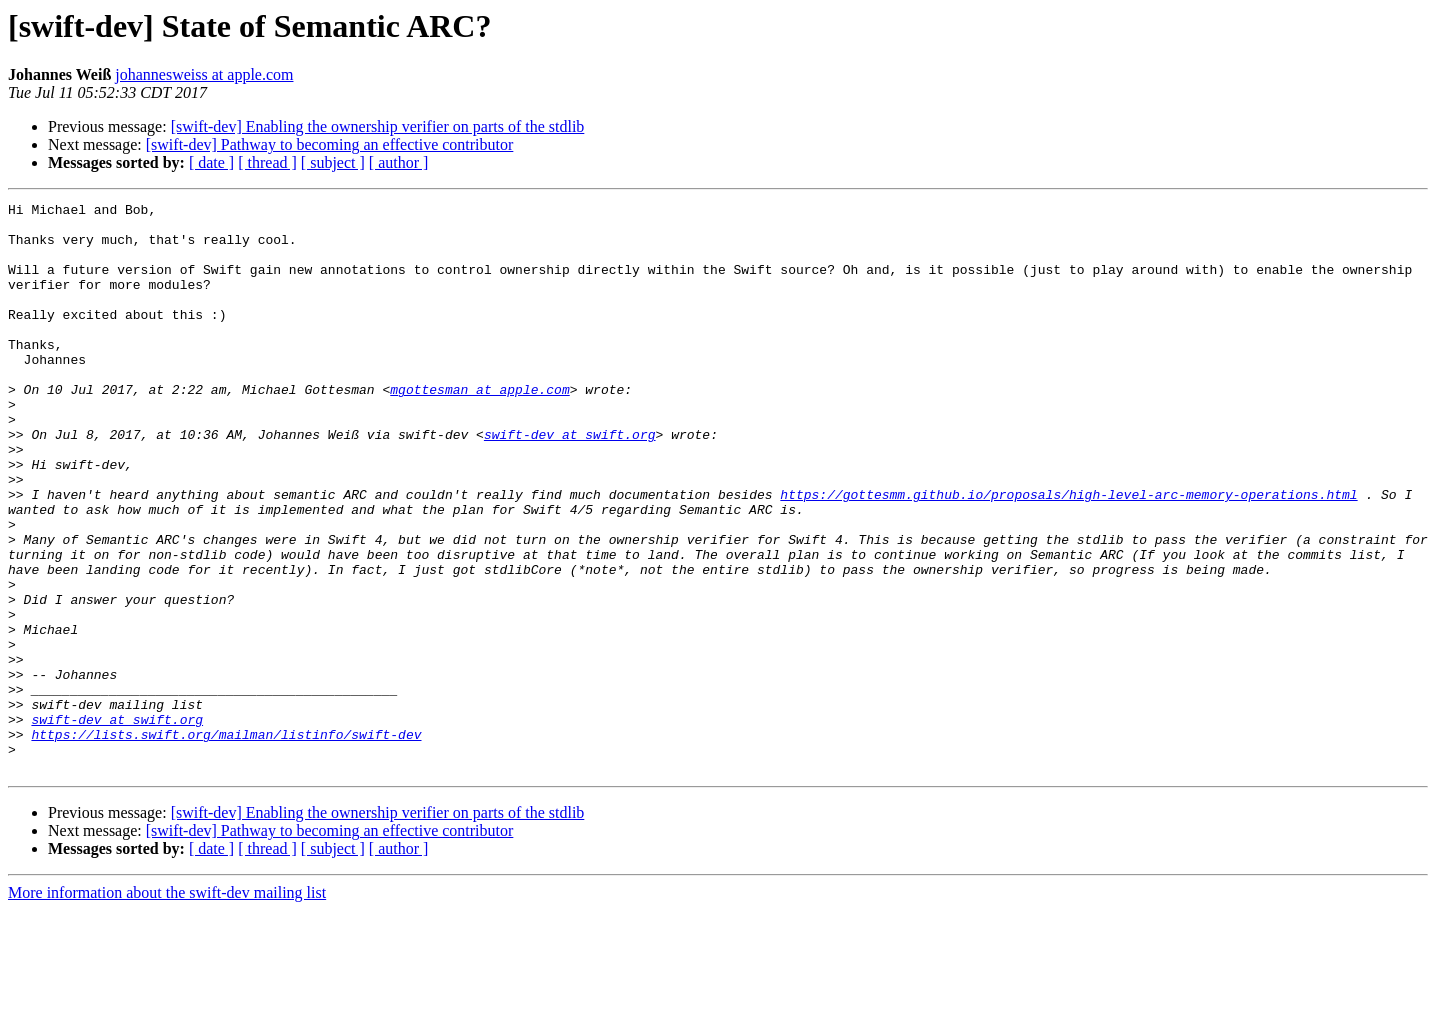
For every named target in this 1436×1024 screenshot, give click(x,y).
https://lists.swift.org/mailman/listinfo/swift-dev (226, 842)
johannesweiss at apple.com (204, 74)
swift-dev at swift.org (570, 482)
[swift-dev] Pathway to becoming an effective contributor (330, 144)
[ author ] (399, 162)
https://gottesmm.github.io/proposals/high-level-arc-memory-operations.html (1068, 554)
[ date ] (211, 162)
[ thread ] (267, 162)
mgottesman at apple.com (479, 428)
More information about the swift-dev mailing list (167, 1006)
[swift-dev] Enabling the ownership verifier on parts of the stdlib (378, 126)
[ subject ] (333, 162)
